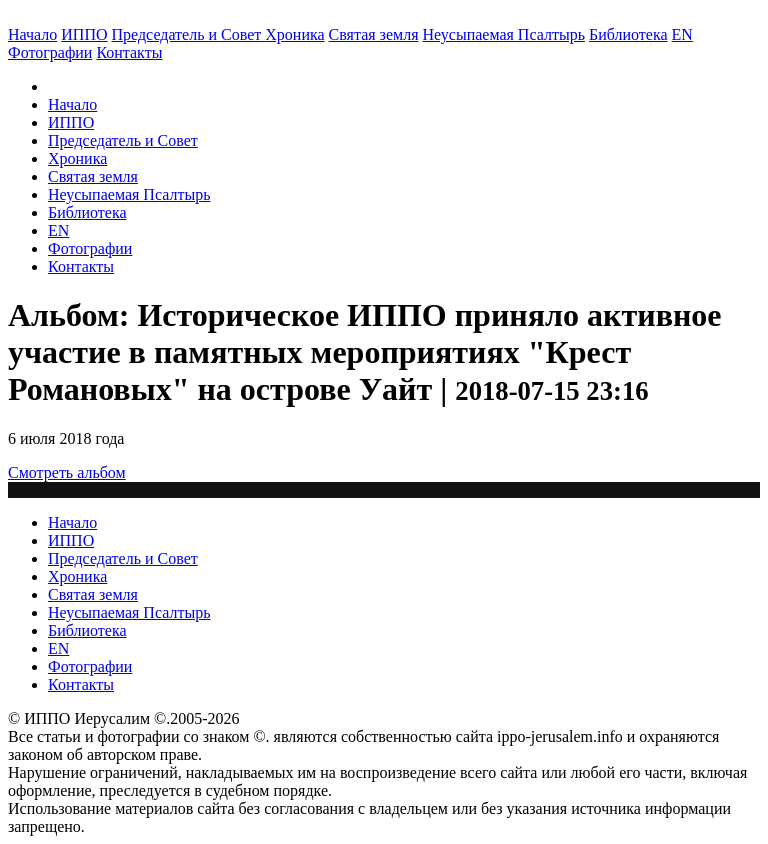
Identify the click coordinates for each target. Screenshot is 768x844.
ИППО (84, 34)
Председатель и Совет (189, 34)
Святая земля (374, 34)
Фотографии (90, 248)
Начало (32, 34)
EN (682, 34)
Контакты (81, 266)
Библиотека (628, 34)
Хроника (294, 34)
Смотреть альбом (67, 472)
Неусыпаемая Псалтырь (504, 34)
